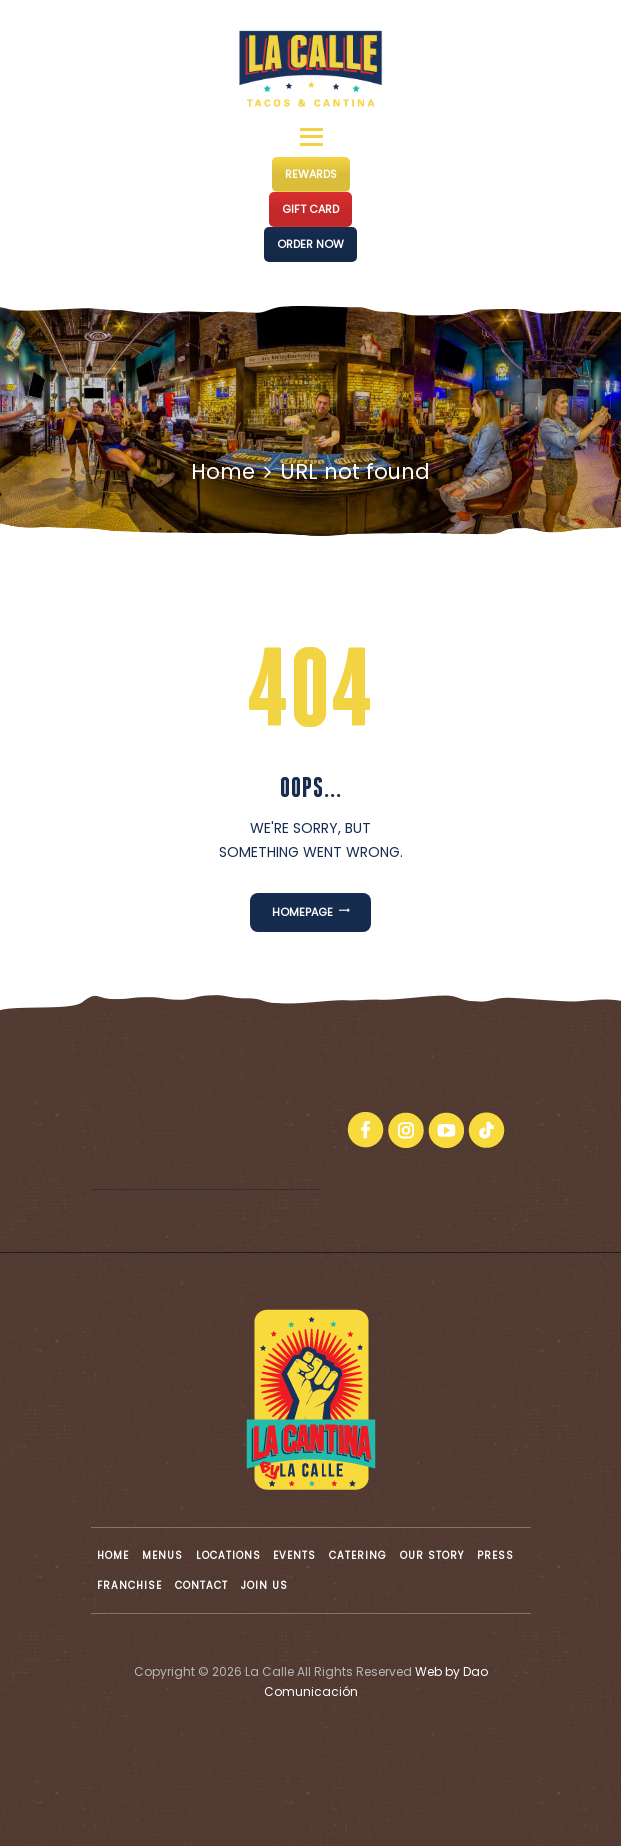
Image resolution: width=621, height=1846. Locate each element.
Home (223, 471)
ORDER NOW (310, 244)
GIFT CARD (310, 209)
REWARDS (311, 174)
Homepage (302, 912)
